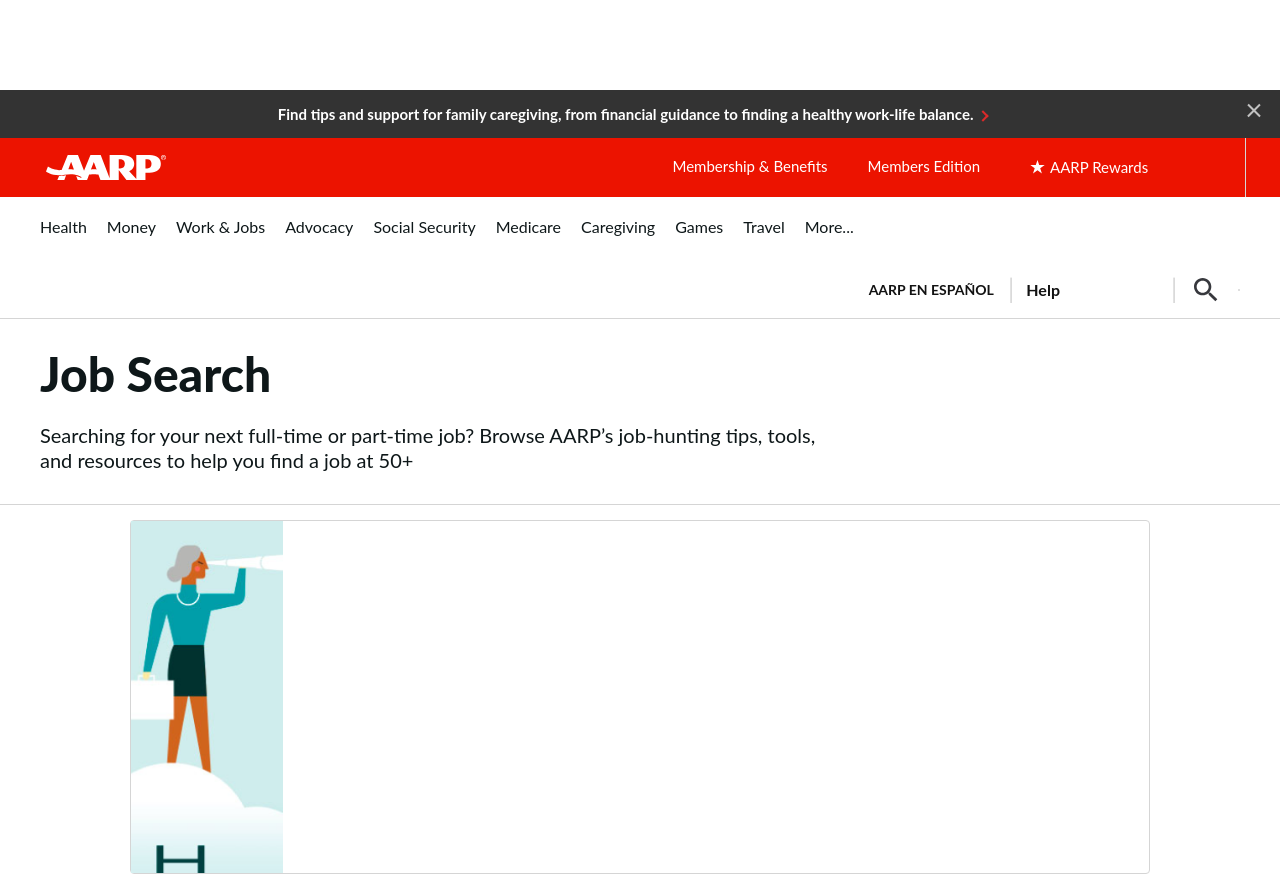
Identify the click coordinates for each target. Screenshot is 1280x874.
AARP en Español (931, 289)
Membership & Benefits (749, 166)
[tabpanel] (1045, 288)
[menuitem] (63, 237)
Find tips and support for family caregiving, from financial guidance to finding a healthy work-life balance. (626, 114)
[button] (1254, 109)
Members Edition (924, 166)
